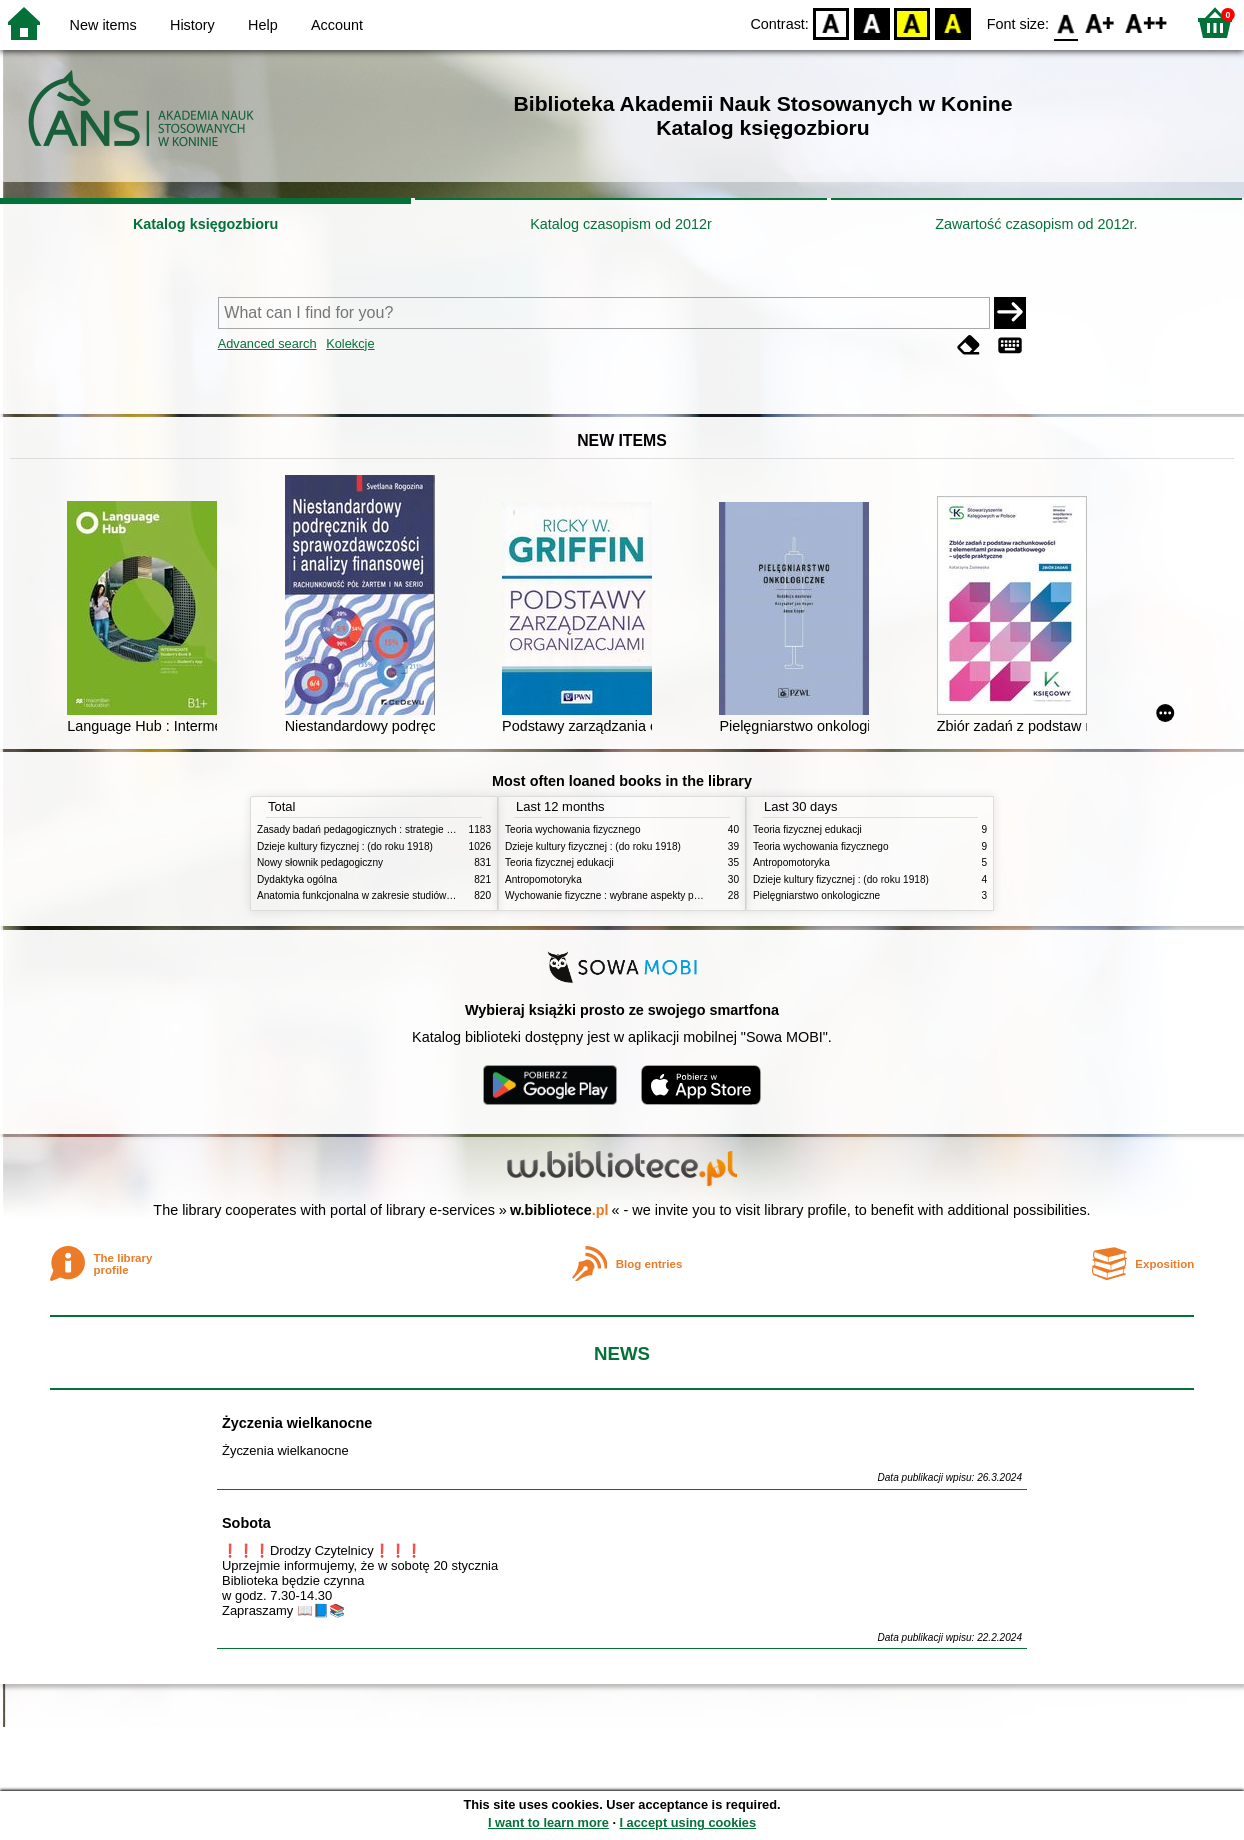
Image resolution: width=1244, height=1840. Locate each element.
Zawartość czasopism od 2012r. (1036, 224)
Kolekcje (350, 343)
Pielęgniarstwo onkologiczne (816, 895)
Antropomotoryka (543, 879)
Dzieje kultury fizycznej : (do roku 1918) (345, 846)
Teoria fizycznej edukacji (559, 862)
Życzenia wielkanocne (297, 1423)
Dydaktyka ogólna (297, 879)
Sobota (246, 1523)
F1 (1100, 22)
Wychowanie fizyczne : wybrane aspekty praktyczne (621, 895)
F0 (1065, 22)
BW (872, 22)
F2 (1146, 22)
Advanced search (267, 343)
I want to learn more (548, 1822)
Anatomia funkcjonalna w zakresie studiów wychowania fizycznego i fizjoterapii (432, 895)
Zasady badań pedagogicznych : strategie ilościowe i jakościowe (400, 829)
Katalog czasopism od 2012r (621, 224)
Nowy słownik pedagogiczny (320, 862)
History (192, 25)
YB (912, 22)
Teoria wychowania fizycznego (573, 829)
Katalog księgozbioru (206, 224)
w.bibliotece (559, 1210)
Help (263, 25)
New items (103, 25)
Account (337, 25)
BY (952, 22)
